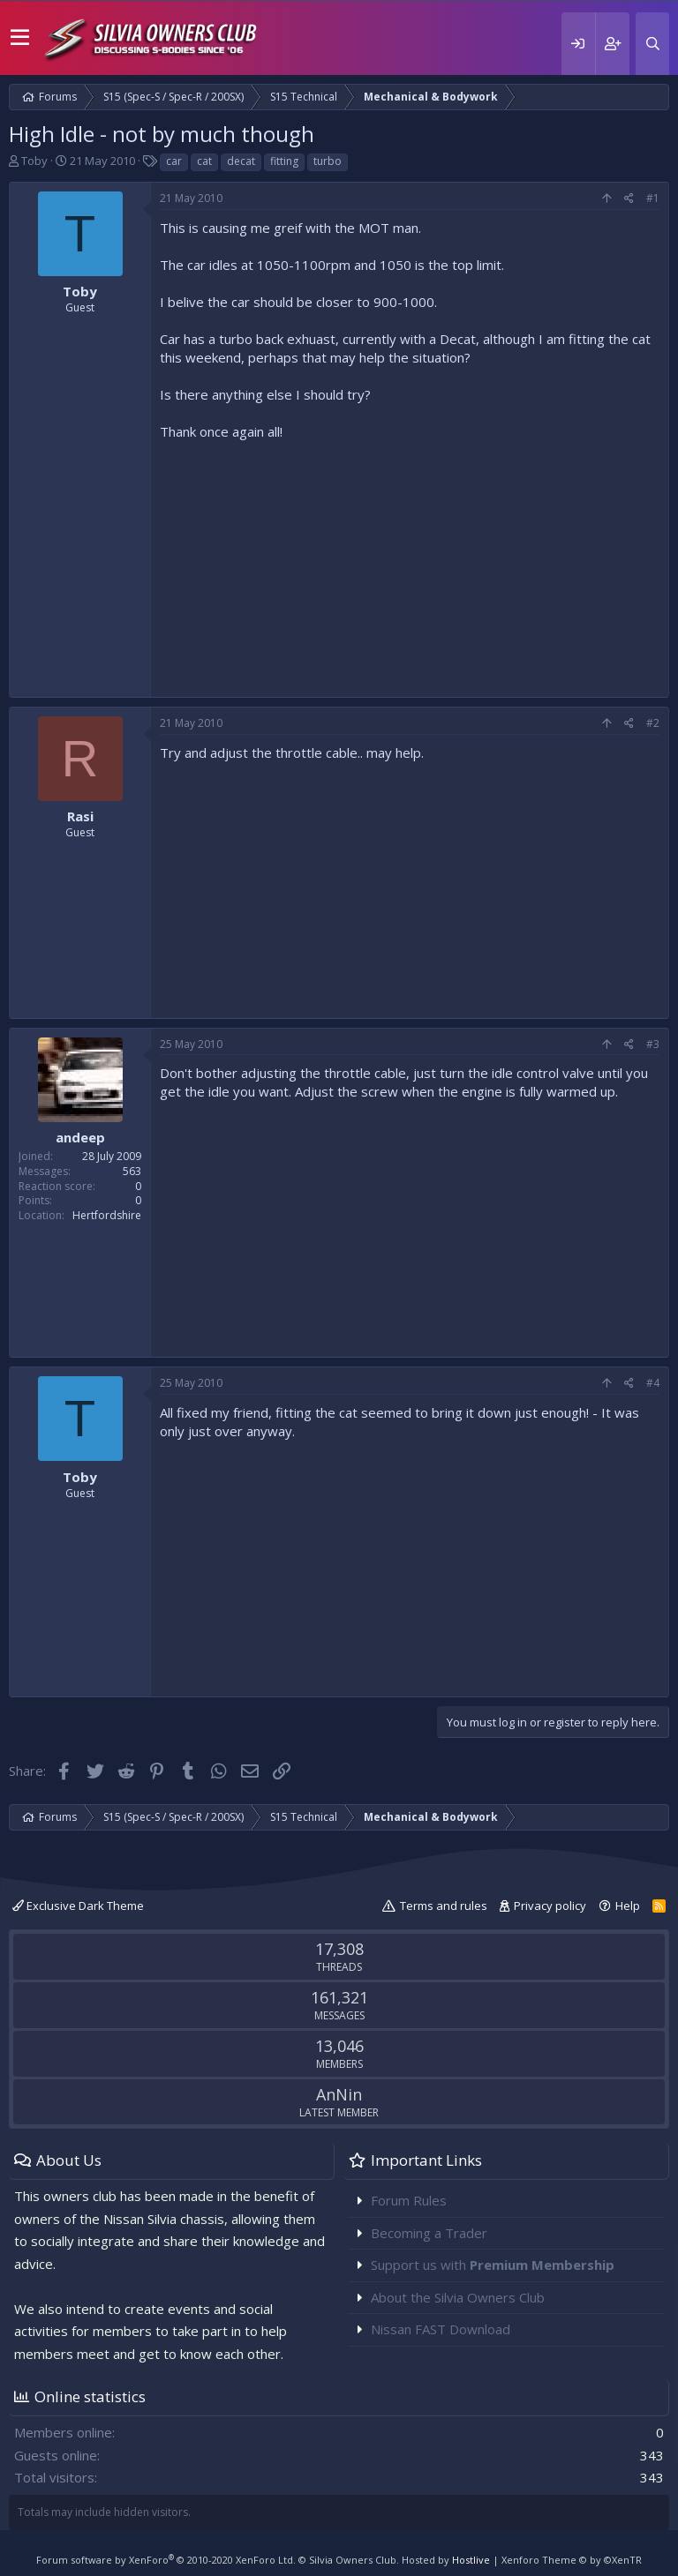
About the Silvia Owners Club (458, 2297)
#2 (652, 722)
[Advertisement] (409, 564)
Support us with (492, 2264)
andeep (80, 1137)
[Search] (652, 43)
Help (627, 1905)
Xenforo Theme (571, 2559)
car (174, 161)
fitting (284, 161)
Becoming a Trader (429, 2233)
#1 (652, 198)
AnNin (339, 2094)
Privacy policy (550, 1905)
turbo (327, 161)
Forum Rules (409, 2200)
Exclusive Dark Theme (78, 1905)
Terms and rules (443, 1905)
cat (204, 161)
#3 (652, 1044)
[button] (20, 38)
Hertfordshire (106, 1215)
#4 (652, 1382)
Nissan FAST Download (440, 2329)
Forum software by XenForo (166, 2559)
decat (241, 161)
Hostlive (471, 2559)
